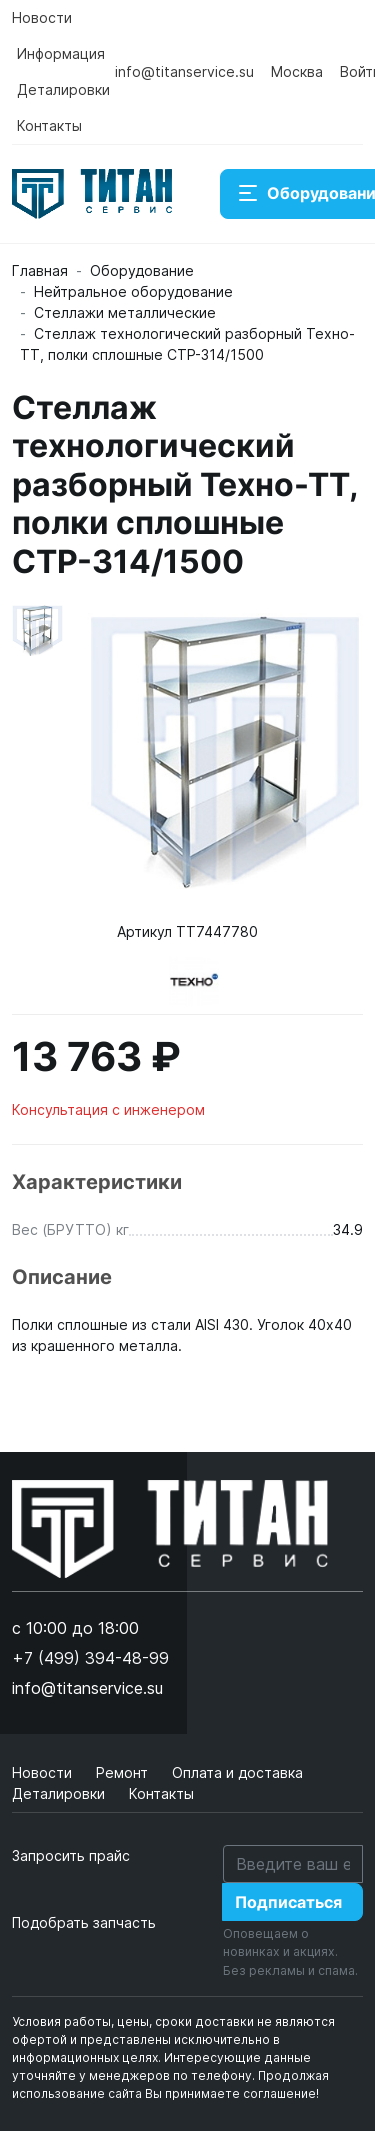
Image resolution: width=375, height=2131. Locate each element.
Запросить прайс (71, 1855)
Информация (61, 53)
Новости (42, 17)
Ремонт (124, 1772)
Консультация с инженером (108, 1109)
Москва (297, 71)
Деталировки (63, 89)
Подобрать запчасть (84, 1922)
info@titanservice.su (184, 71)
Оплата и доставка (237, 1772)
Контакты (49, 125)
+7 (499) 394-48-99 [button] (90, 1658)
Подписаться (288, 1902)
